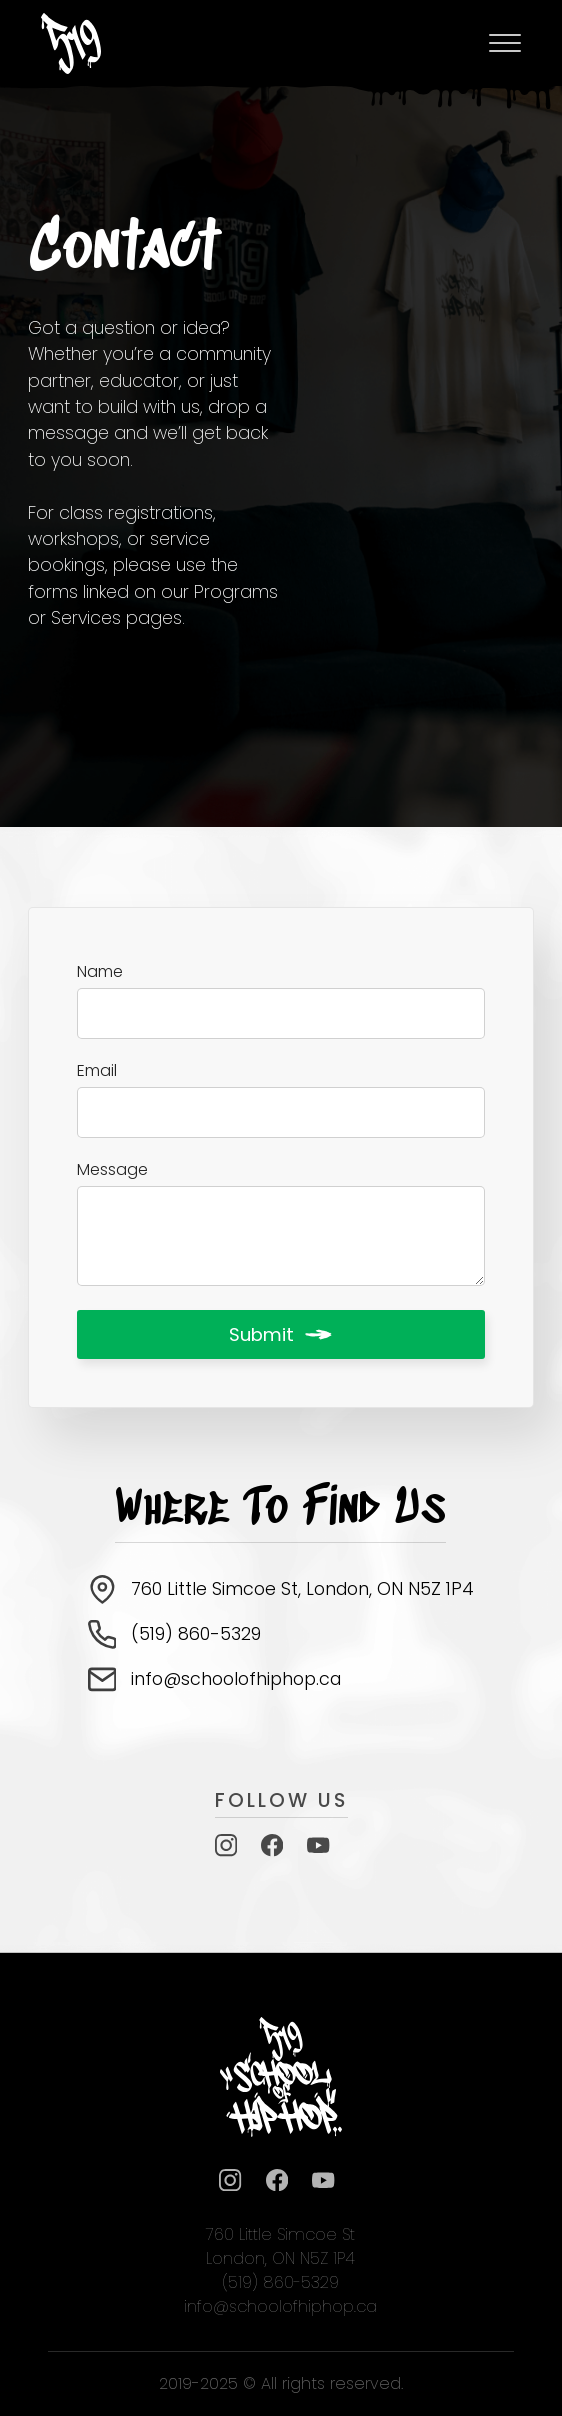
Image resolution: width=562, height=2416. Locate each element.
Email (97, 1071)
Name (100, 972)
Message (112, 1170)
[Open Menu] (505, 43)
